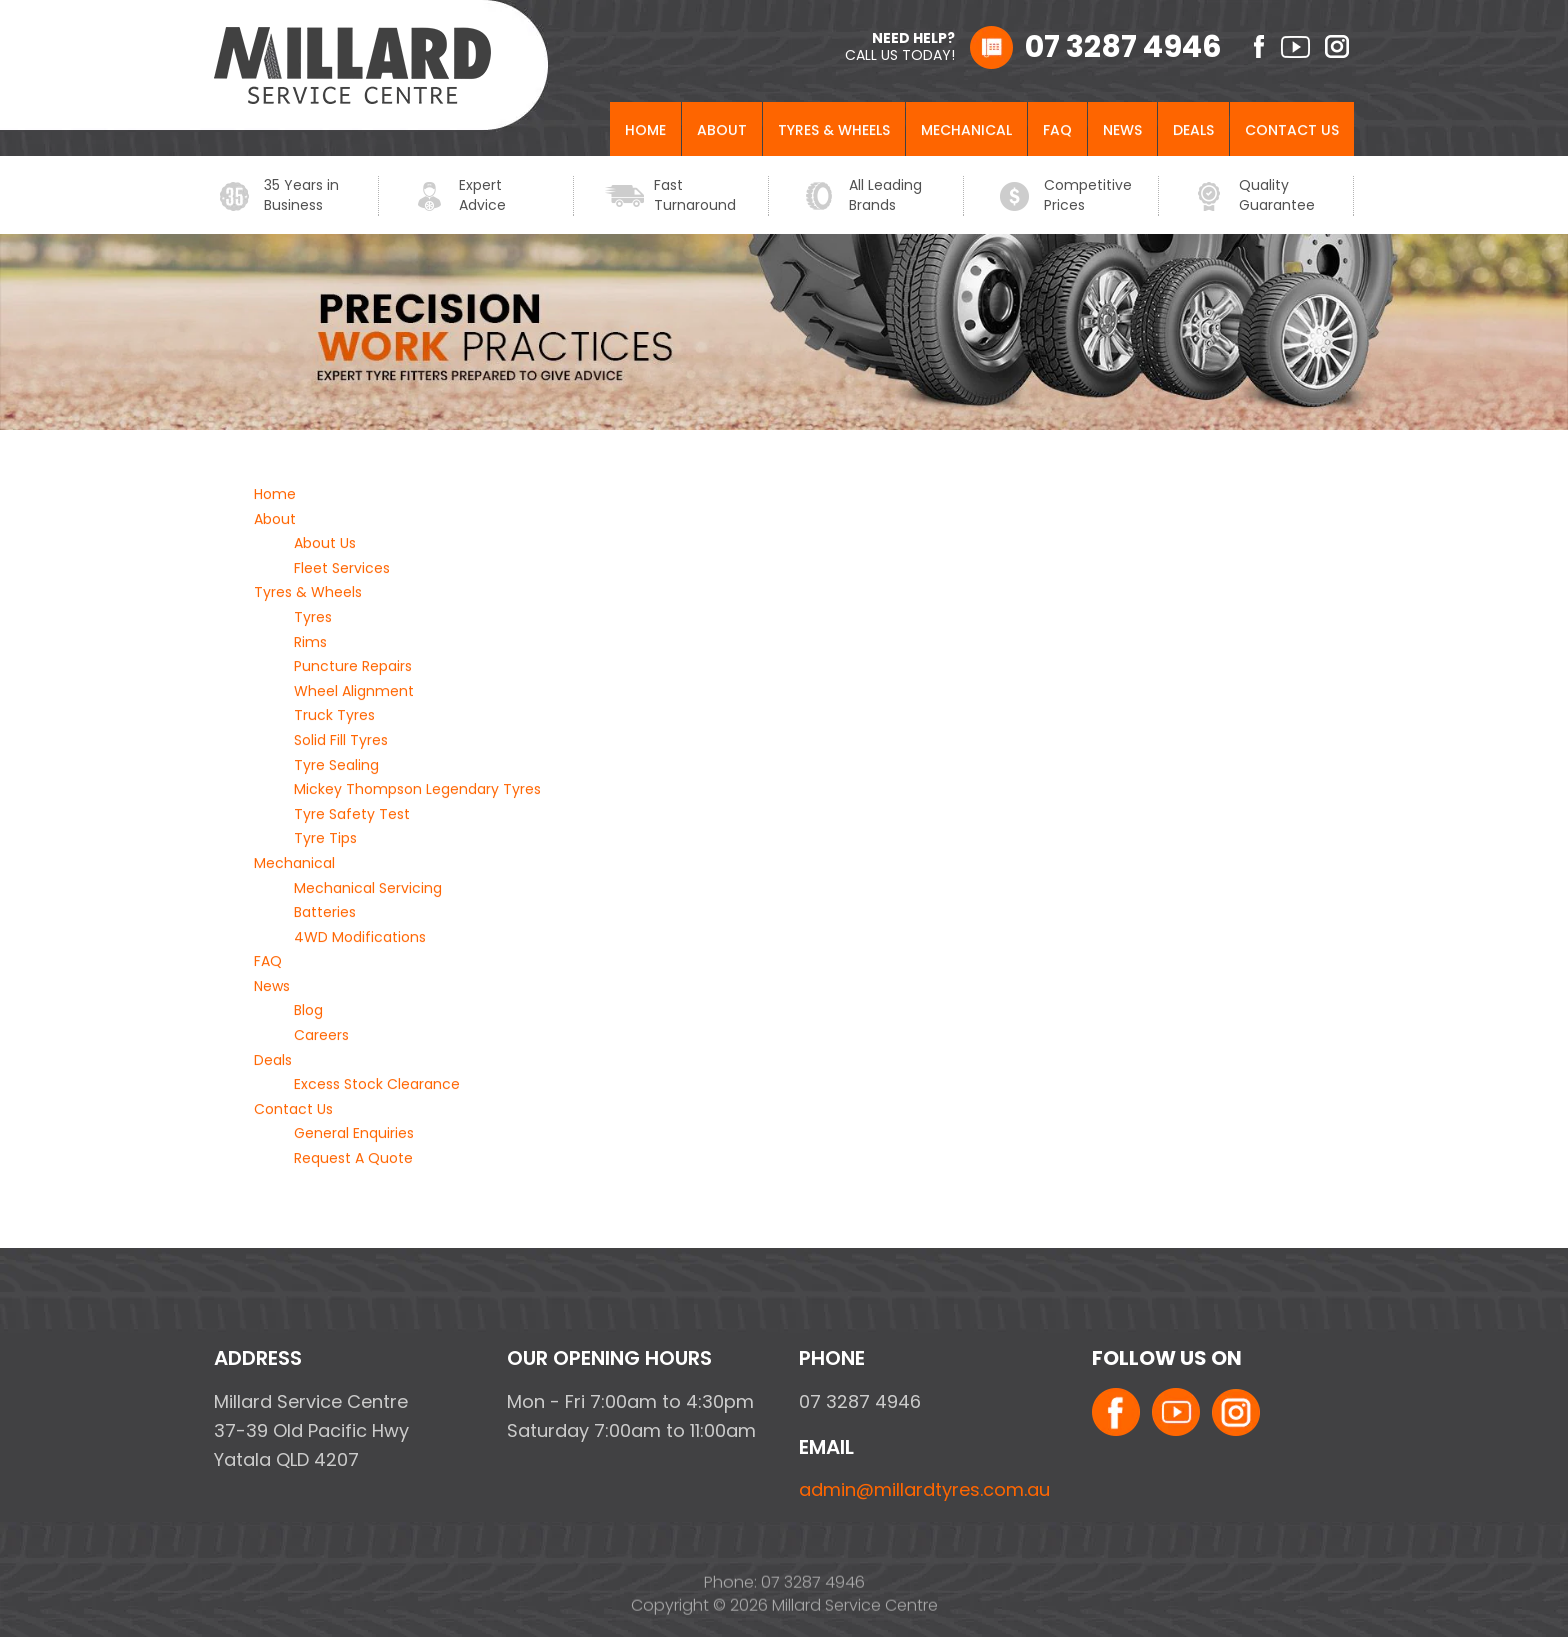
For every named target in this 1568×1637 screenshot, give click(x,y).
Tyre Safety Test (352, 814)
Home (645, 131)
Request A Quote (353, 1159)
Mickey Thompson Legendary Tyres (417, 790)
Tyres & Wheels (834, 131)
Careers (321, 1036)
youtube (1295, 46)
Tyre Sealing (336, 765)
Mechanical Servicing (368, 888)
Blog (308, 1011)
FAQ (1057, 131)
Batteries (325, 913)
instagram (1339, 46)
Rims (310, 642)
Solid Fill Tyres (341, 741)
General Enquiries (354, 1134)
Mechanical (966, 131)
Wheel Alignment (354, 691)
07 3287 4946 (1123, 47)
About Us (325, 544)
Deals (1193, 131)
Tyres (313, 618)
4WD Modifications (360, 937)
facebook (1251, 46)
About (722, 131)
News (1122, 131)
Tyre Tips (325, 839)
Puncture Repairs (353, 667)
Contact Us (1292, 131)
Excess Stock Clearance (377, 1085)
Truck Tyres (334, 716)
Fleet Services (342, 568)
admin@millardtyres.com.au (924, 1489)
